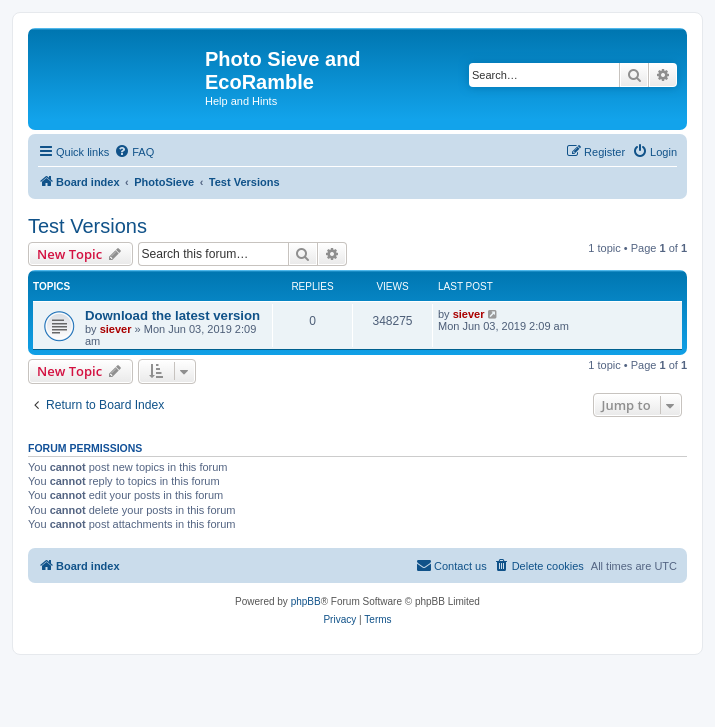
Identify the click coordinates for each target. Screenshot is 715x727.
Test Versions (87, 226)
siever (116, 329)
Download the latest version (172, 315)
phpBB (306, 601)
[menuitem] (134, 152)
